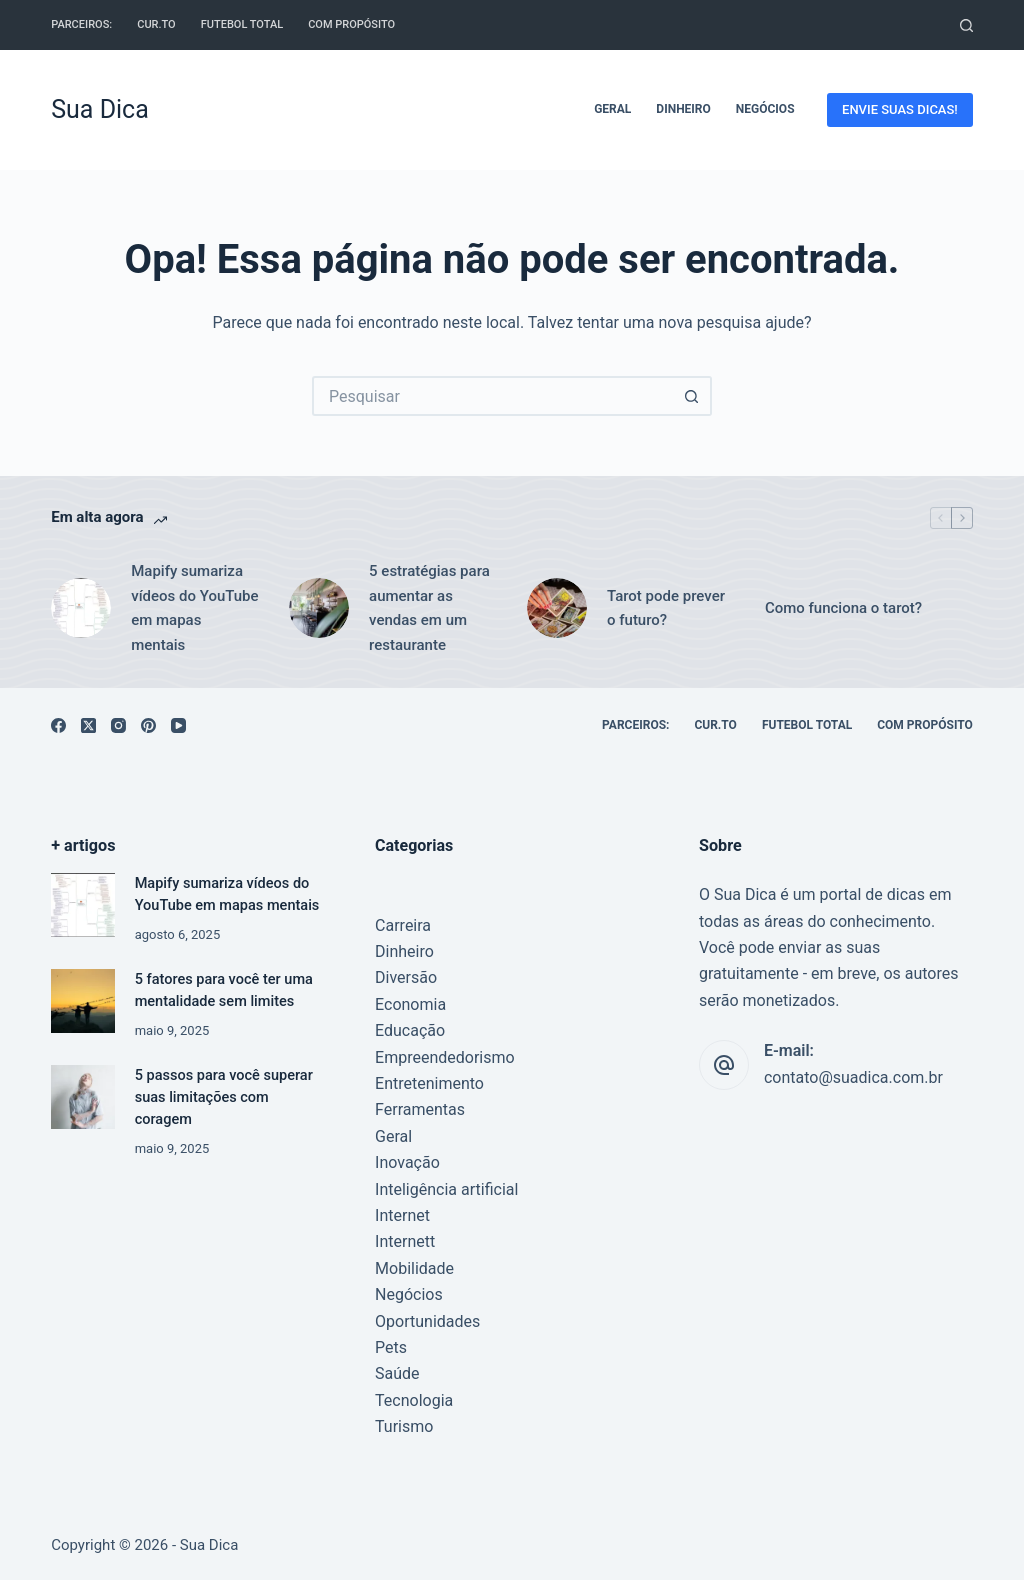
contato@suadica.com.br (853, 1077)
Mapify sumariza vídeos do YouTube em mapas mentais (194, 608)
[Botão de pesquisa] (692, 396)
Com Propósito (351, 24)
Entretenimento (429, 1083)
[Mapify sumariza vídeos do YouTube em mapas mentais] (82, 904)
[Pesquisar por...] (492, 396)
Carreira (403, 925)
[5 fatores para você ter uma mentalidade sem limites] (82, 1000)
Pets (391, 1347)
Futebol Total (242, 24)
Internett (405, 1241)
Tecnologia (414, 1400)
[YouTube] (178, 725)
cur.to (156, 24)
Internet (402, 1215)
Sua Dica (100, 109)
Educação (410, 1030)
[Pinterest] (148, 725)
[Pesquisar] (966, 25)
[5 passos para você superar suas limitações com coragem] (82, 1096)
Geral (612, 109)
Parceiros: (81, 24)
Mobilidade (414, 1268)
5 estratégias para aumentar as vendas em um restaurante (429, 608)
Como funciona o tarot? (843, 608)
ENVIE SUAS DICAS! (900, 109)
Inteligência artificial (446, 1189)
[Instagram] (118, 725)
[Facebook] (58, 725)
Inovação (407, 1162)
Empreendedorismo (445, 1057)
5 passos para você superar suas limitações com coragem (224, 1097)
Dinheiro (683, 109)
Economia (410, 1004)
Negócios (765, 109)
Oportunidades (427, 1321)
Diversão (406, 977)
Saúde (397, 1373)
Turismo (404, 1426)
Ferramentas (420, 1109)
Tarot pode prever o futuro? (666, 608)
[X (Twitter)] (88, 725)
